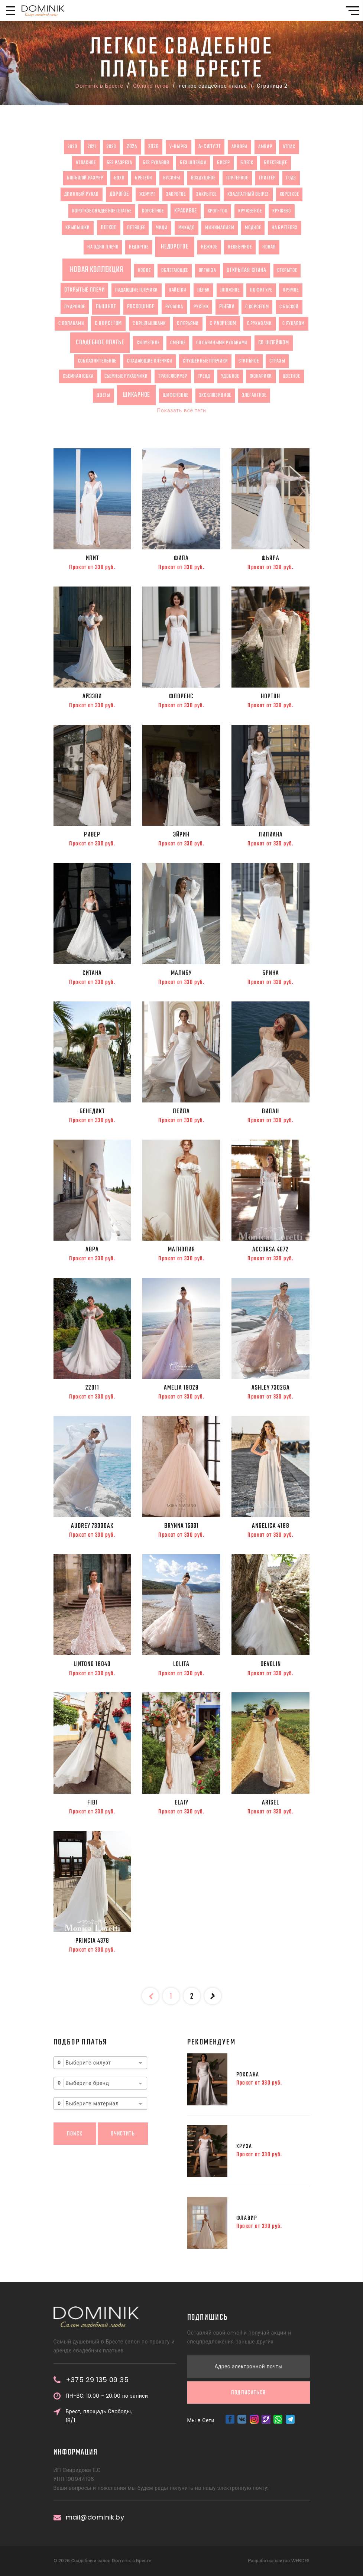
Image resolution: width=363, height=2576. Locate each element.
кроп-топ (218, 211)
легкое (109, 227)
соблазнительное (97, 361)
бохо (119, 178)
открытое (287, 270)
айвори (239, 147)
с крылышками (149, 324)
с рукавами (259, 324)
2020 (72, 147)
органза (207, 270)
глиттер (267, 178)
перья (203, 290)
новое (144, 270)
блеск (246, 163)
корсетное (152, 211)
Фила (181, 558)
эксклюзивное (215, 395)
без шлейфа (193, 163)
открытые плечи (84, 289)
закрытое (206, 194)
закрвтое (176, 194)
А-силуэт (209, 146)
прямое (290, 290)
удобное (230, 376)
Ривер (92, 834)
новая (269, 247)
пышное (106, 306)
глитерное (237, 178)
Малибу (181, 973)
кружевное (250, 211)
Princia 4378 (92, 1941)
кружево (281, 211)
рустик (201, 307)
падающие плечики (136, 290)
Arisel (270, 1802)
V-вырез (178, 147)
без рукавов (156, 163)
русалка (174, 307)
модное (253, 228)
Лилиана (271, 834)
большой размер (85, 178)
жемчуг (147, 194)
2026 (153, 146)
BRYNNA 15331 (181, 1526)
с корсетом (257, 307)
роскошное (141, 306)
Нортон (270, 696)
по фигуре (261, 290)
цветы (103, 395)
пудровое (74, 307)
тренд (204, 376)
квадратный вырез (248, 194)
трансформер (172, 376)
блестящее (275, 163)
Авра (92, 1249)
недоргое (139, 247)
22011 (92, 1387)
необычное (240, 247)
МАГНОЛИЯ (181, 1249)
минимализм (219, 228)
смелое (177, 343)
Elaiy (181, 1802)
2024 (132, 146)
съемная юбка (78, 376)
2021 (92, 147)
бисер (223, 163)
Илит (92, 558)
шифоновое (175, 395)
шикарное (136, 395)
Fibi (92, 1802)
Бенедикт (92, 1111)
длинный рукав (81, 194)
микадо (186, 228)
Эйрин (181, 834)
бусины (171, 178)
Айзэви (92, 696)
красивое (185, 210)
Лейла (181, 1111)
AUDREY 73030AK (92, 1526)
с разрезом (223, 323)
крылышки (77, 228)
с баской (289, 307)
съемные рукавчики (126, 376)
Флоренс (181, 696)
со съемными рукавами (221, 343)
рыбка (227, 306)
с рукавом (293, 324)
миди (162, 228)
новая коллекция (97, 269)
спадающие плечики (149, 361)
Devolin (270, 1664)
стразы (277, 361)
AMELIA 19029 (181, 1387)
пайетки (178, 290)
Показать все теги (181, 410)
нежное (209, 247)
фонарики (261, 376)
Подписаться (248, 2265)
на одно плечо (102, 247)
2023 (111, 147)
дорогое (119, 194)
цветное (291, 376)
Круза (244, 2146)
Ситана (92, 973)
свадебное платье (100, 342)
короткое (289, 194)
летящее (136, 228)
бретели (143, 178)
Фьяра (270, 558)
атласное (86, 163)
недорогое (174, 246)
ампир (265, 147)
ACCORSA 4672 (270, 1249)
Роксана (248, 2074)
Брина (270, 973)
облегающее (174, 270)
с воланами (71, 324)
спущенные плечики (205, 361)
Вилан (270, 1111)
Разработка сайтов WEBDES (278, 2560)
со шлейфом (273, 342)
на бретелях (285, 228)
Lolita (181, 1664)
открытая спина (246, 270)
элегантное (254, 395)
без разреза (119, 163)
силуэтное (148, 343)
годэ (291, 178)
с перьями (188, 324)
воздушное (203, 178)
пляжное (230, 290)
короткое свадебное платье (102, 211)
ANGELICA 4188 (270, 1526)
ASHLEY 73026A (271, 1387)
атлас (289, 147)
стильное (249, 361)
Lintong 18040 (92, 1664)
